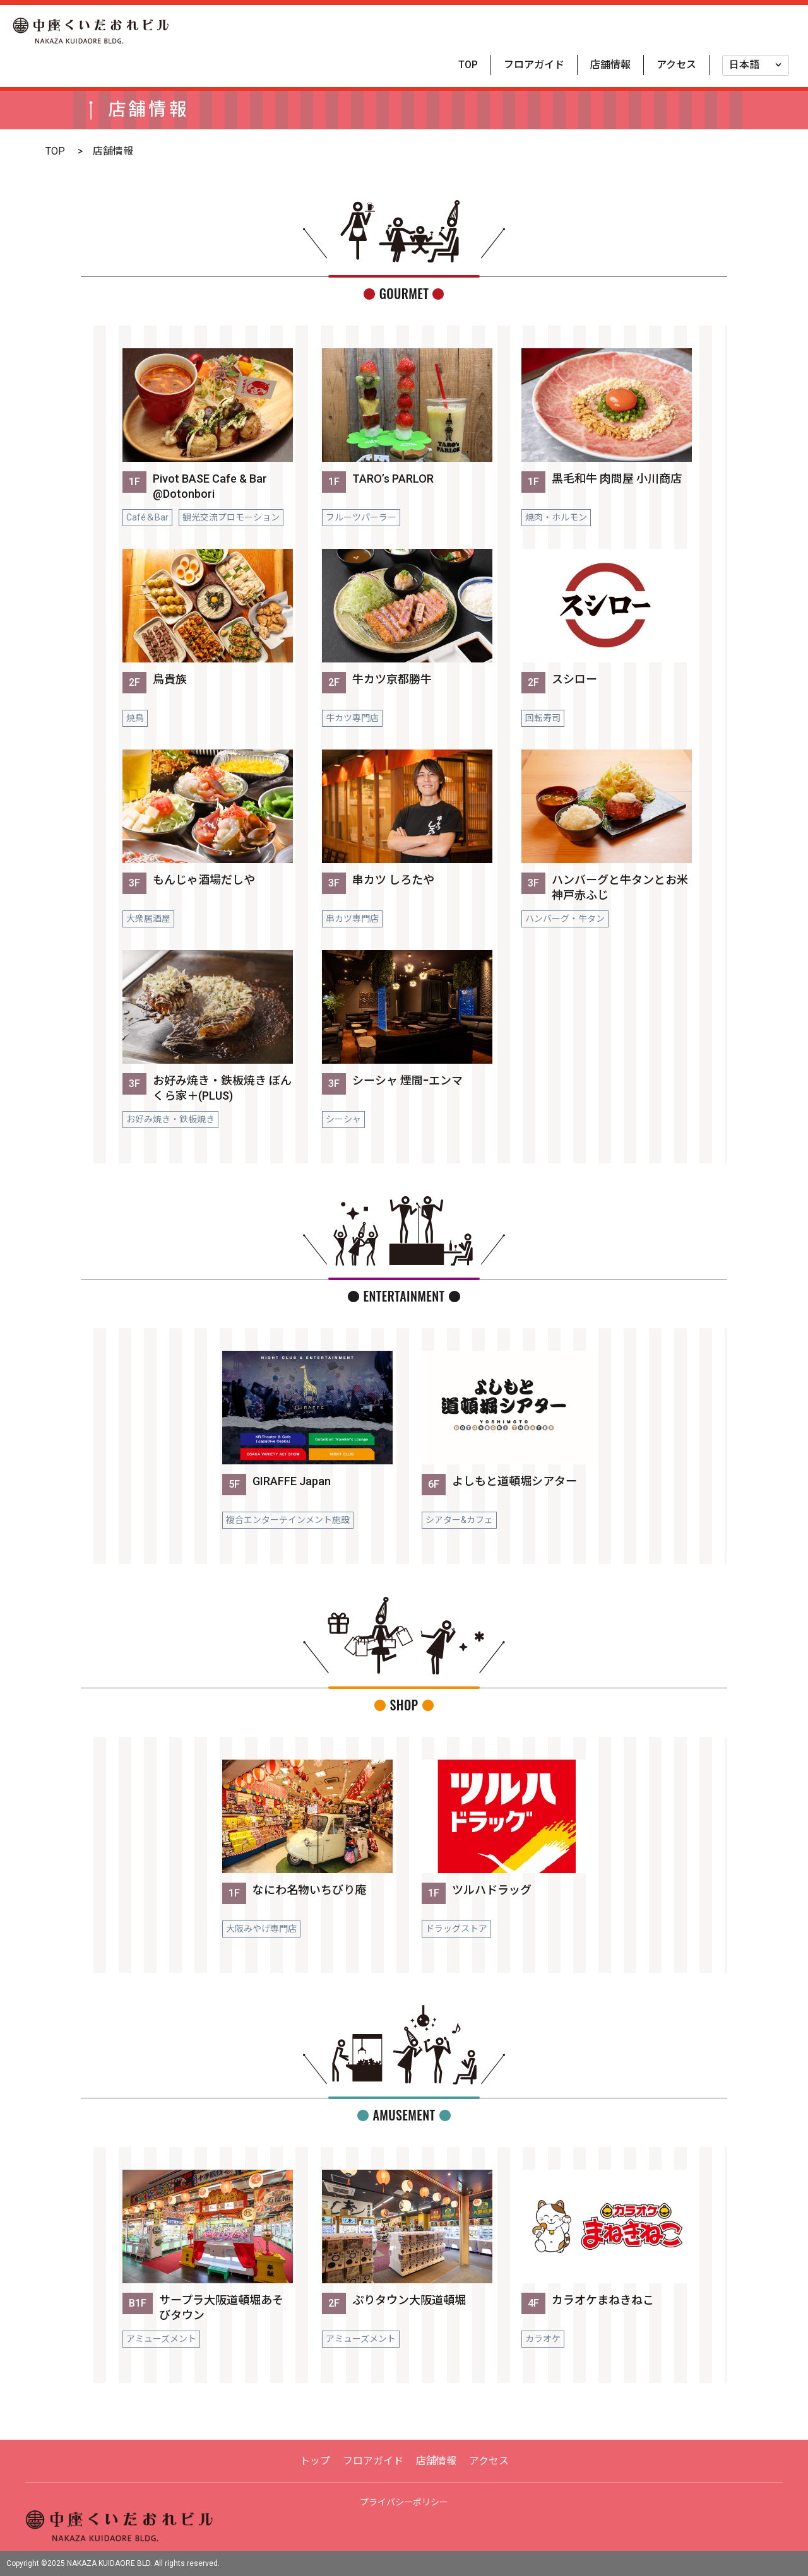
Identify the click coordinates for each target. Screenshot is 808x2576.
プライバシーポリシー (404, 2502)
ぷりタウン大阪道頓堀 (409, 2300)
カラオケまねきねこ (603, 2300)
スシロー (574, 679)
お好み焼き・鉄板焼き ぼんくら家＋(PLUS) (222, 1088)
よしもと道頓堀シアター (514, 1481)
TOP (468, 65)
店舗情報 (610, 65)
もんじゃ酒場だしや (204, 879)
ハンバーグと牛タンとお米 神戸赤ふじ (620, 887)
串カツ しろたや (393, 879)
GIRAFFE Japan (291, 1481)
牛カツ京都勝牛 (392, 679)
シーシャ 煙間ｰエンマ (407, 1080)
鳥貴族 (170, 679)
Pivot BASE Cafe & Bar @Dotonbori (210, 486)
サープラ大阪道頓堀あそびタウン (221, 2307)
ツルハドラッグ (492, 1890)
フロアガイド (534, 65)
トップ (315, 2461)
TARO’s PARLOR (393, 478)
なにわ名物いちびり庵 (309, 1890)
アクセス (676, 65)
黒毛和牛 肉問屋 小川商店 (617, 478)
